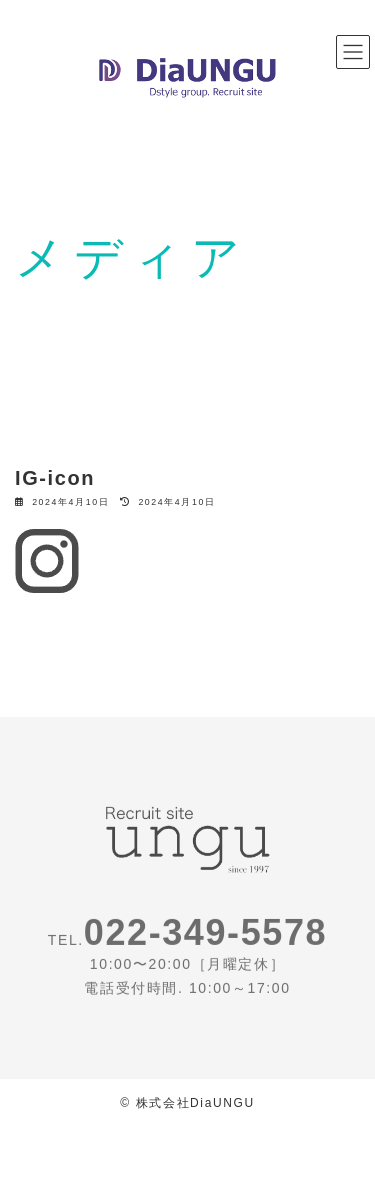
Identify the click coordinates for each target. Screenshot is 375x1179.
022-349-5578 (205, 936)
